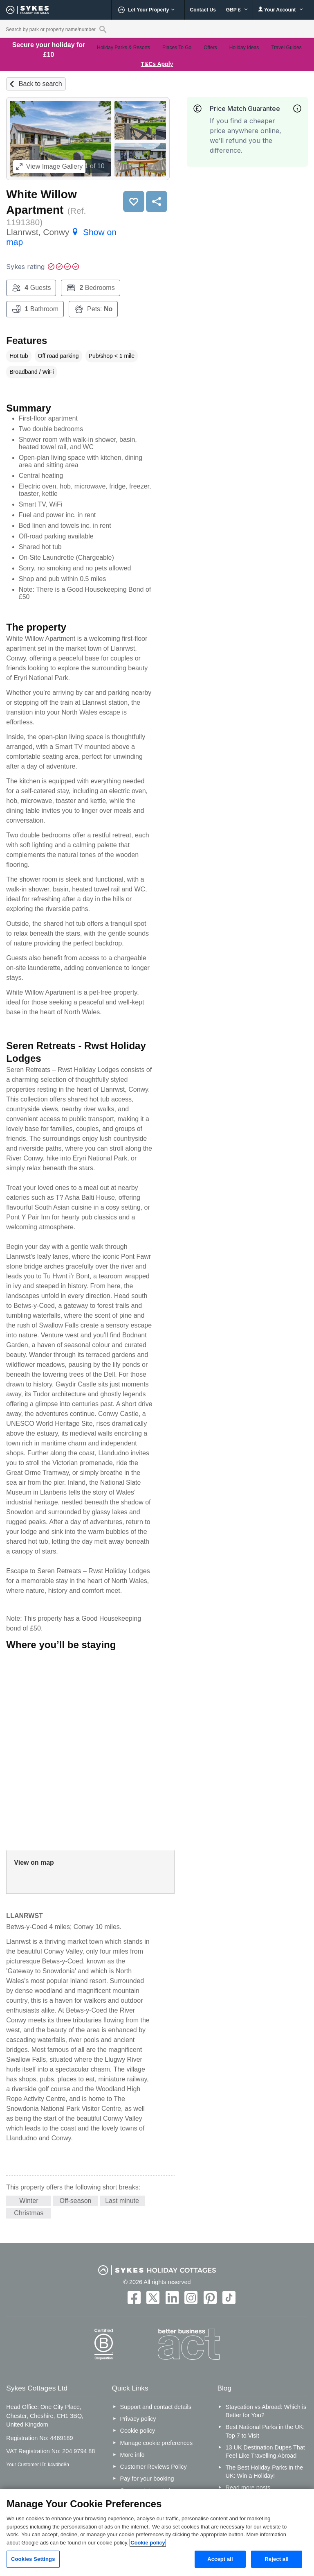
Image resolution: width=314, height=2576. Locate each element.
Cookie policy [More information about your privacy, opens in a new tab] (147, 2543)
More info (132, 2455)
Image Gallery (49, 166)
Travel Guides (286, 47)
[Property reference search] (102, 29)
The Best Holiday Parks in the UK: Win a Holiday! (264, 2471)
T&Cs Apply (157, 64)
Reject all (276, 2559)
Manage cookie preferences (156, 2443)
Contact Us (202, 10)
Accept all (220, 2559)
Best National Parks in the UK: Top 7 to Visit (265, 2431)
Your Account (280, 10)
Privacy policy (138, 2418)
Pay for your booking (147, 2478)
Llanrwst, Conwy (61, 237)
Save (133, 201)
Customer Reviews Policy (153, 2466)
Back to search (40, 83)
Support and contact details (155, 2407)
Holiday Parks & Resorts (123, 47)
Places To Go (176, 47)
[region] (157, 2532)
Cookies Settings (33, 2559)
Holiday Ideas (244, 47)
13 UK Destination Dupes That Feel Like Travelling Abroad (265, 2451)
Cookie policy (137, 2430)
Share (156, 201)
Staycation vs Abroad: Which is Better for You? (266, 2411)
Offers (210, 47)
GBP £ (237, 10)
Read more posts (248, 2487)
